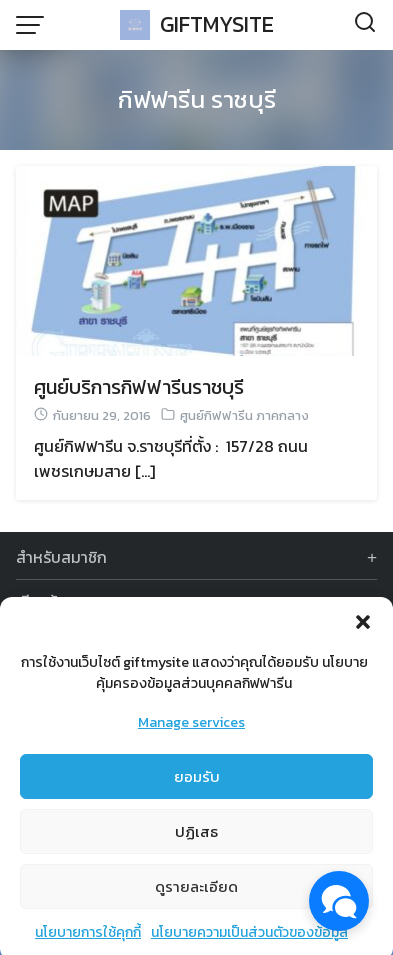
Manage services (191, 731)
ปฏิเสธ (196, 840)
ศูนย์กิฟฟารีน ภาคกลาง (244, 415)
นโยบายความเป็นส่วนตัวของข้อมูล (249, 941)
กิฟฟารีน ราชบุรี (197, 99)
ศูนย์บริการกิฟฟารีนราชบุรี (139, 387)
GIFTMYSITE (217, 24)
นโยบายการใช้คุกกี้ (88, 941)
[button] (363, 631)
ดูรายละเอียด (196, 895)
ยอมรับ (197, 785)
